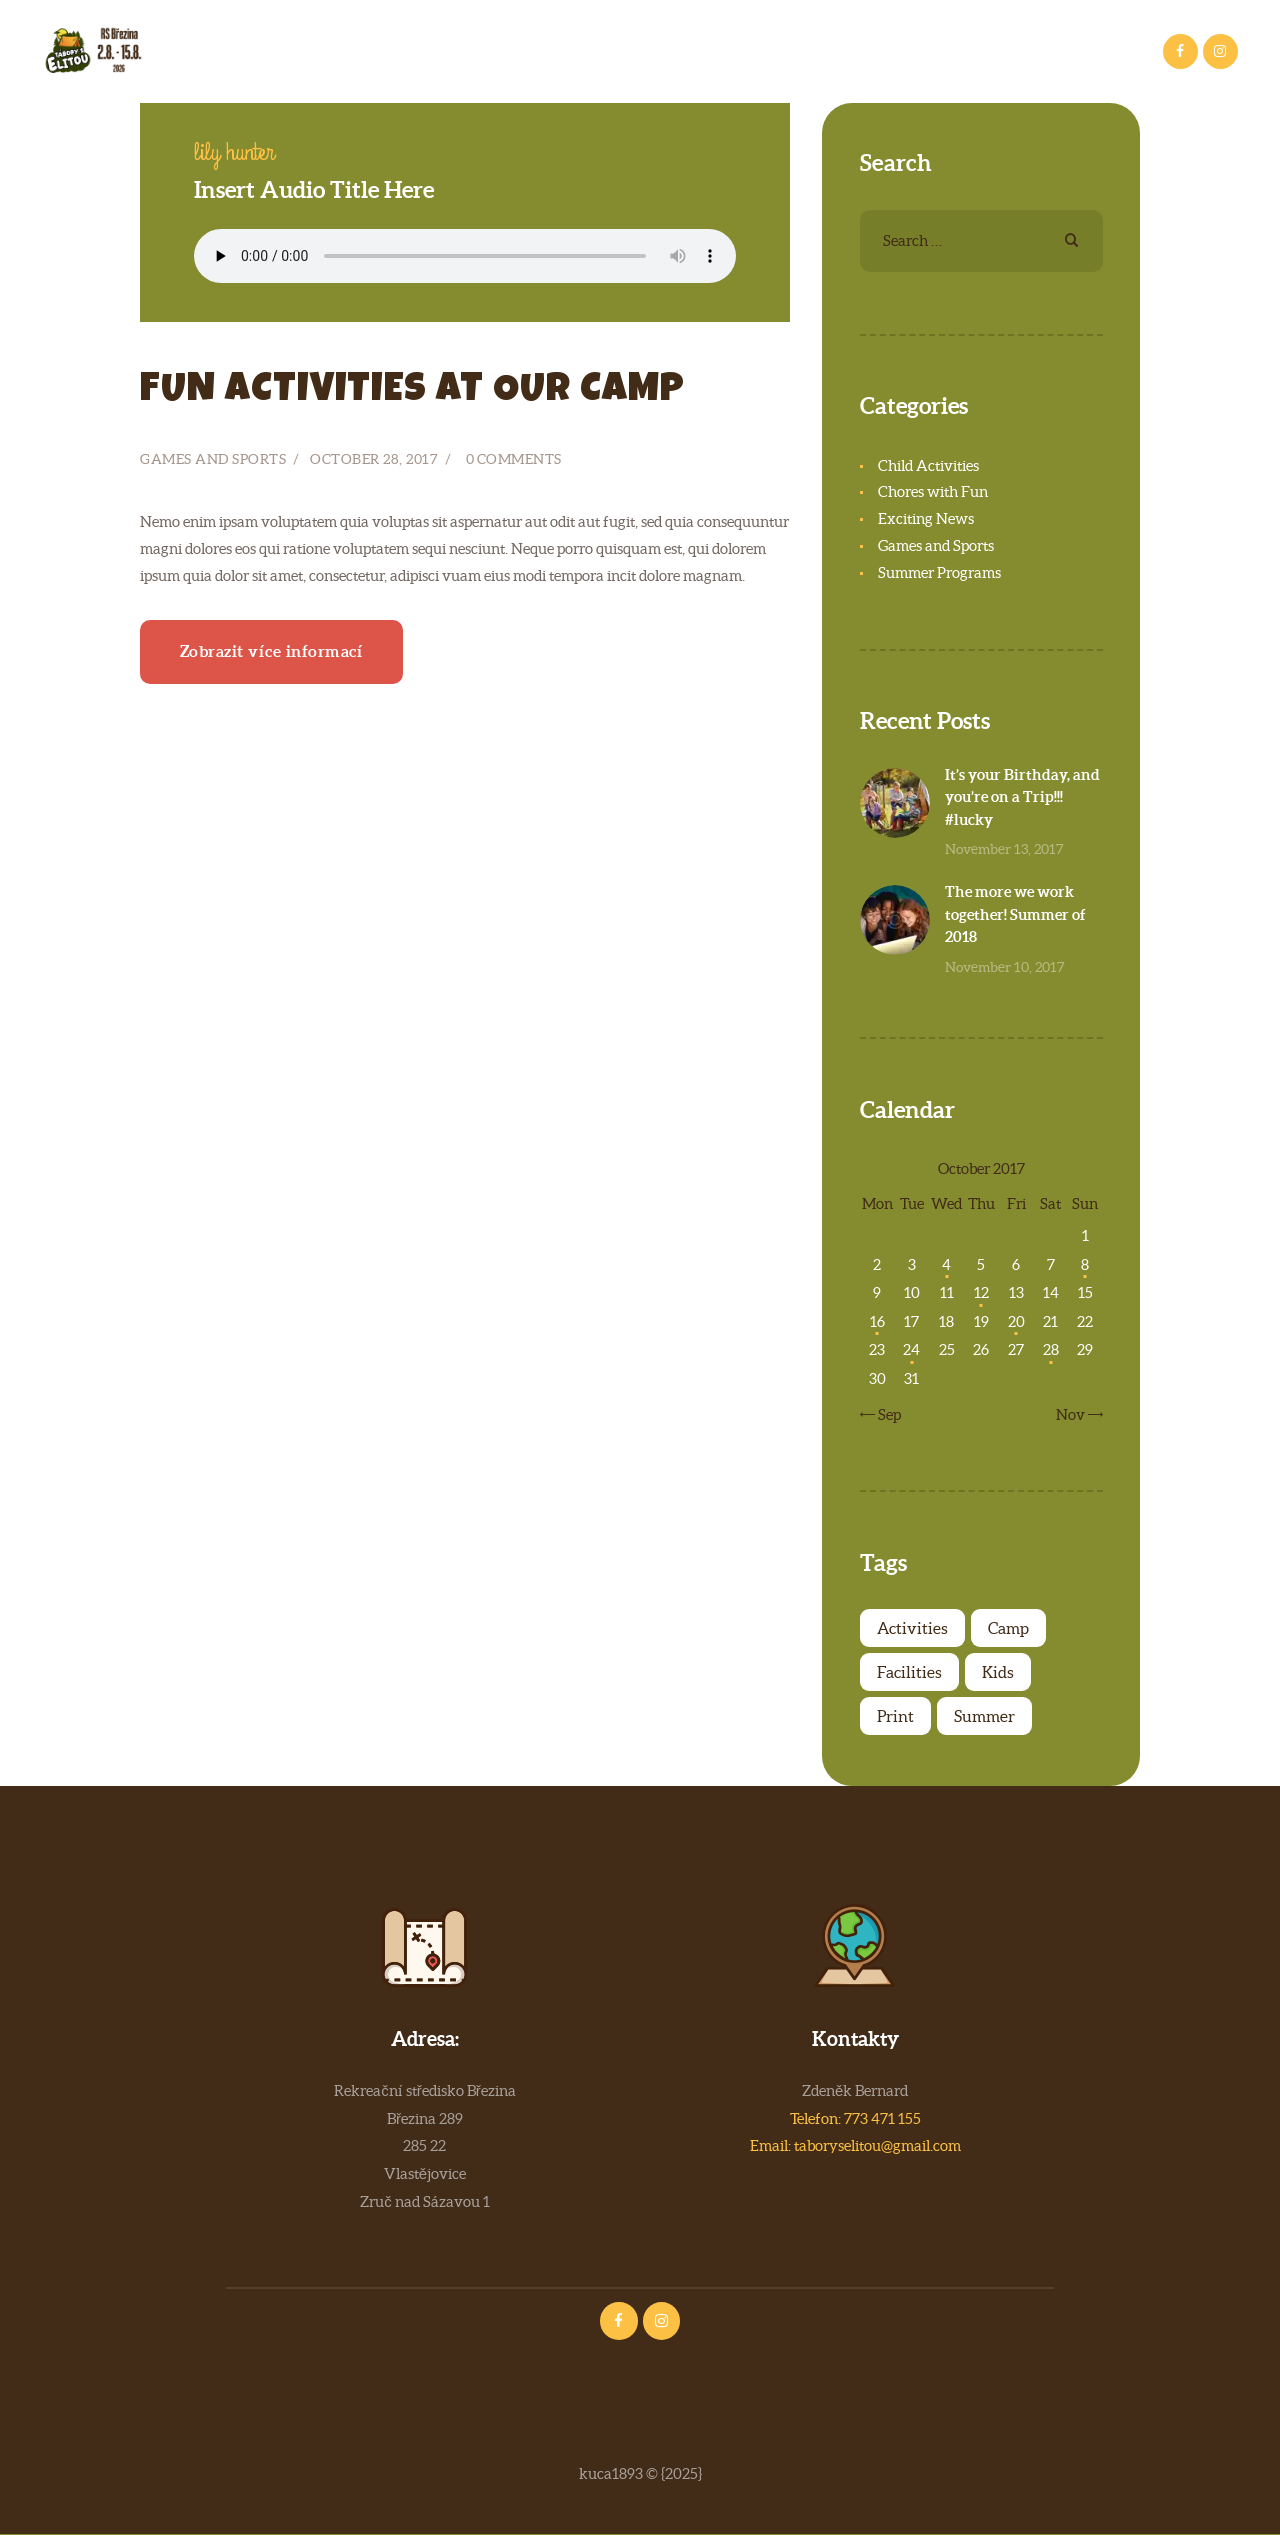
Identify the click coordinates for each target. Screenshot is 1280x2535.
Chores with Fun (933, 491)
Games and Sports (213, 459)
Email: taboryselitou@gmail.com (855, 2145)
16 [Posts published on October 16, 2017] (877, 1321)
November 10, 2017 (1005, 967)
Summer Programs (939, 572)
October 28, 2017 (374, 459)
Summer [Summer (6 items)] (984, 1716)
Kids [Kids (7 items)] (998, 1672)
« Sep (885, 1414)
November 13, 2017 (1004, 849)
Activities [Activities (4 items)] (912, 1628)
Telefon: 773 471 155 (855, 2118)
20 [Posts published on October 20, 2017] (1016, 1321)
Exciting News (926, 518)
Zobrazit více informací (272, 651)
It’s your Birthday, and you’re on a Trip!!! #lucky (1022, 797)
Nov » (1075, 1414)
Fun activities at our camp (412, 392)
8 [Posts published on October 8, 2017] (1085, 1264)
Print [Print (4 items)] (895, 1716)
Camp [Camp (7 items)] (1008, 1628)
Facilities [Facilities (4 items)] (909, 1672)
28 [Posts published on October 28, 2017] (1051, 1349)
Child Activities (928, 465)
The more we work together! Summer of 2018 (1015, 914)
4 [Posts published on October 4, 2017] (946, 1264)
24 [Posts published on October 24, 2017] (911, 1349)
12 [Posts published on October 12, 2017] (981, 1292)
